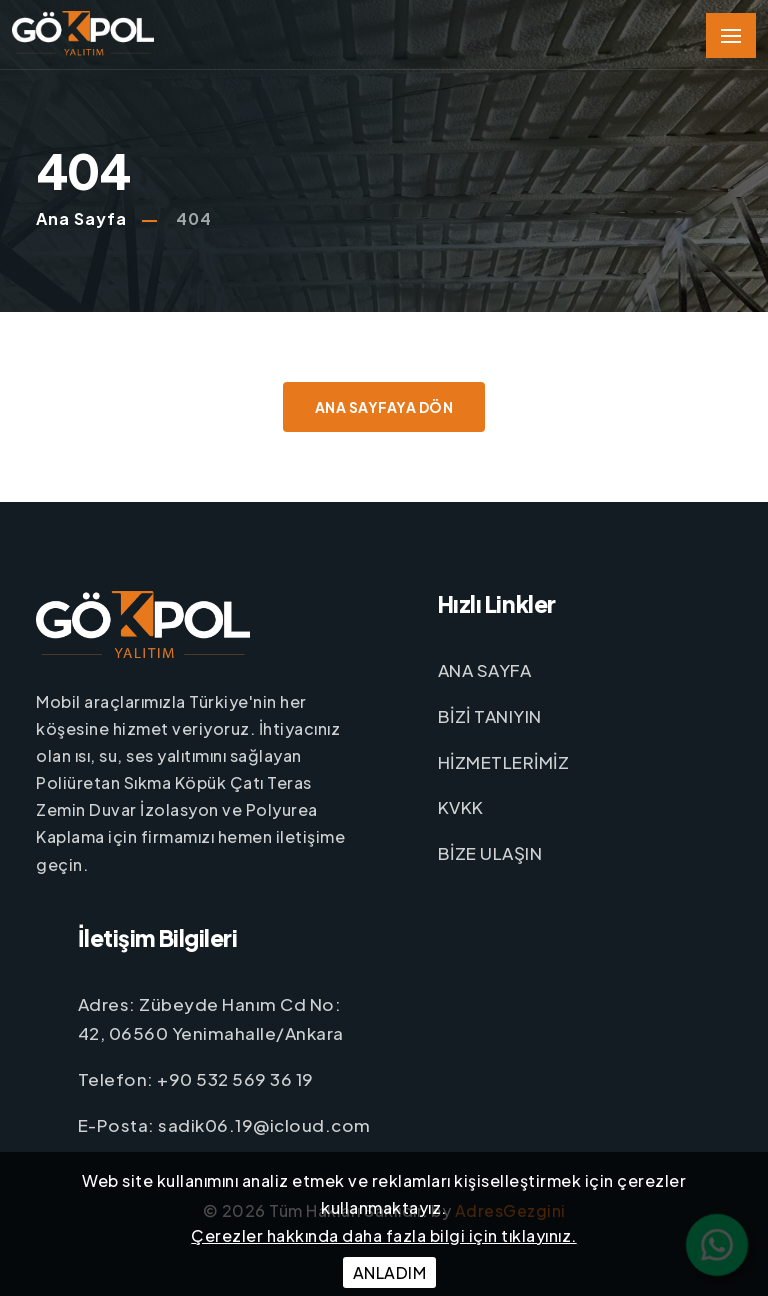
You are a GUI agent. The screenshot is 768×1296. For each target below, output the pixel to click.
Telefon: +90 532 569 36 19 (196, 1078)
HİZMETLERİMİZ (504, 762)
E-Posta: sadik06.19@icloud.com (224, 1124)
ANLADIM (390, 1272)
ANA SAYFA (485, 670)
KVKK (461, 807)
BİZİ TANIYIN (490, 716)
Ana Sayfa (81, 218)
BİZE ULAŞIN (490, 853)
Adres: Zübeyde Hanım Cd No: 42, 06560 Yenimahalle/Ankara (211, 1017)
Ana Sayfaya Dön (384, 407)
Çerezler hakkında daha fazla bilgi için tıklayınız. (384, 1235)
